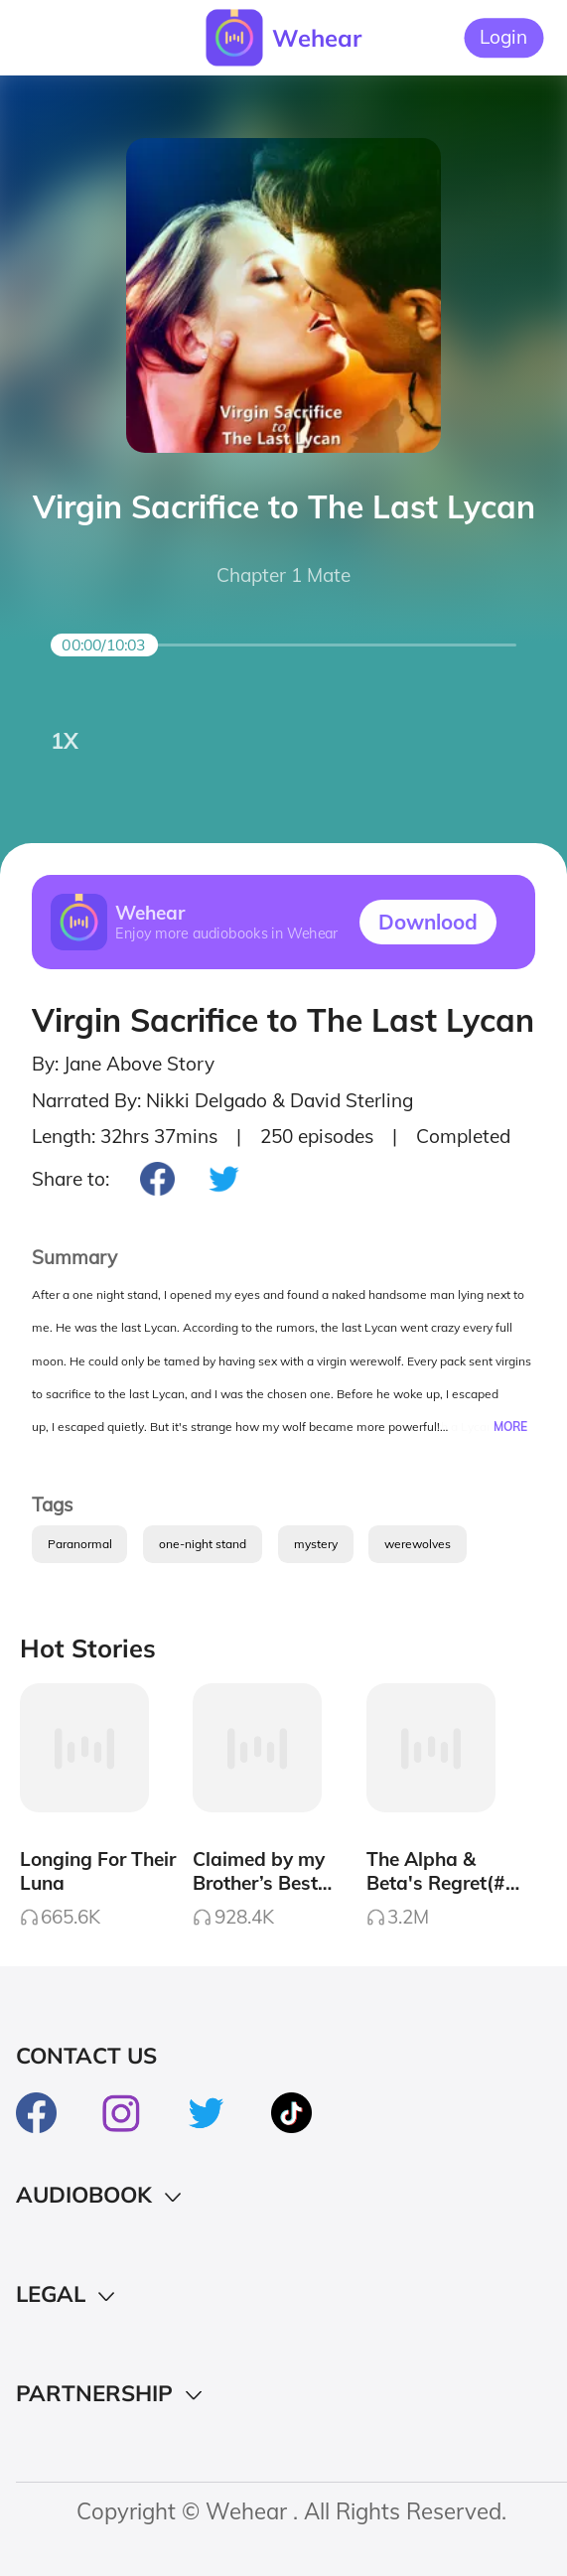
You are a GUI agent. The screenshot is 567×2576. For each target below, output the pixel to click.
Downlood (428, 921)
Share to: (70, 1179)
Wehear (316, 38)
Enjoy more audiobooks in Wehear (227, 934)
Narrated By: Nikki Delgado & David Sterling (222, 1100)
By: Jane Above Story (123, 1064)
